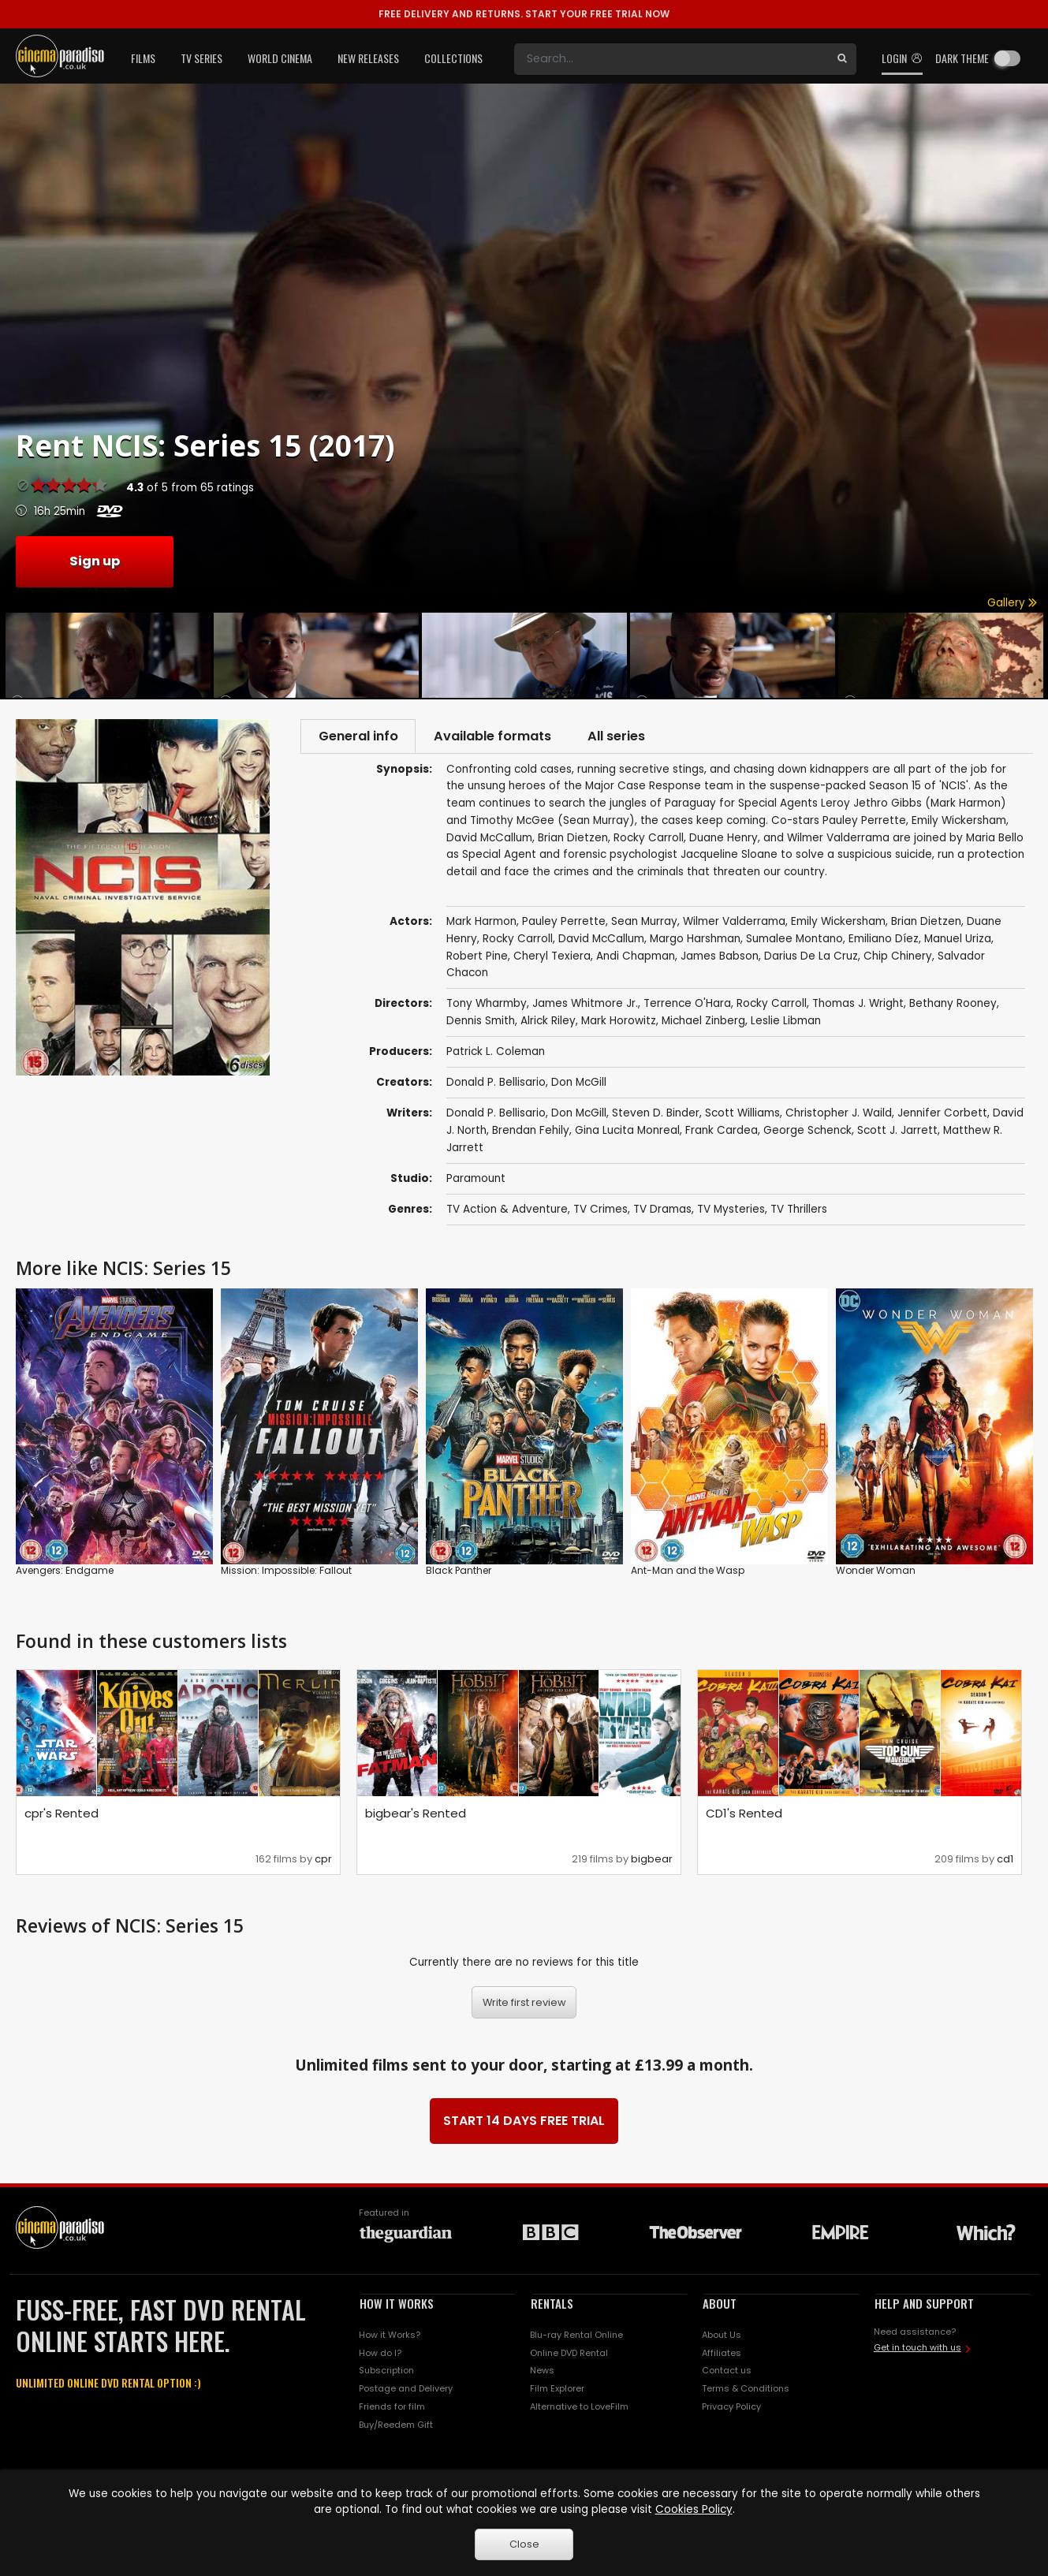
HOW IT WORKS (397, 2304)
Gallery (1012, 602)
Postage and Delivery (406, 2390)
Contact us (727, 2372)
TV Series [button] (201, 58)
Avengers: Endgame (65, 1572)
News (542, 2372)
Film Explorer (557, 2390)
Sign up (94, 561)
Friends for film (392, 2409)
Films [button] (143, 58)
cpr (323, 1861)
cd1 (1005, 1861)
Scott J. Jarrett (897, 1132)
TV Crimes (600, 1211)
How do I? (380, 2354)
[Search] (671, 59)
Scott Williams (742, 1115)
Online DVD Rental (569, 2354)
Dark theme (962, 58)
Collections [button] (453, 58)
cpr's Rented (61, 1815)
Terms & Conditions (745, 2390)
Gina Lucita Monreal (627, 1132)
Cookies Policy (694, 2509)
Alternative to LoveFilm (579, 2409)
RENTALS (552, 2304)
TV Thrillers (798, 1211)
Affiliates (721, 2354)
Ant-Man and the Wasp (687, 1572)
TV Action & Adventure (507, 1211)
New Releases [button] (368, 58)
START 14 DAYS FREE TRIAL (524, 2122)
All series (629, 737)
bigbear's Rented (415, 1815)
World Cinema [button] (280, 58)
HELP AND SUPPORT (924, 2304)
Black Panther (458, 1572)
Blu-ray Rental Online (576, 2336)
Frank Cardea (721, 1132)
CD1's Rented (744, 1815)
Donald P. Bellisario (496, 1084)
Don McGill (578, 1084)
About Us (721, 2336)
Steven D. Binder (655, 1115)
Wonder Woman (876, 1572)
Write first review (524, 2004)
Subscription (386, 2372)
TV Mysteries (731, 1211)
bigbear (652, 1861)
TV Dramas (662, 1211)
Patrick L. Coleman (495, 1053)
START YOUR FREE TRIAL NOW (524, 14)
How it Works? (389, 2336)
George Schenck (807, 1132)
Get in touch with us (917, 2349)
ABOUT (720, 2304)
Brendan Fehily (530, 1132)
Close (524, 2544)
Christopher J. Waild (838, 1115)
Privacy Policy (731, 2409)
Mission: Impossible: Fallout (286, 1572)
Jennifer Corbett (942, 1115)
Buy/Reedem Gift (396, 2427)
